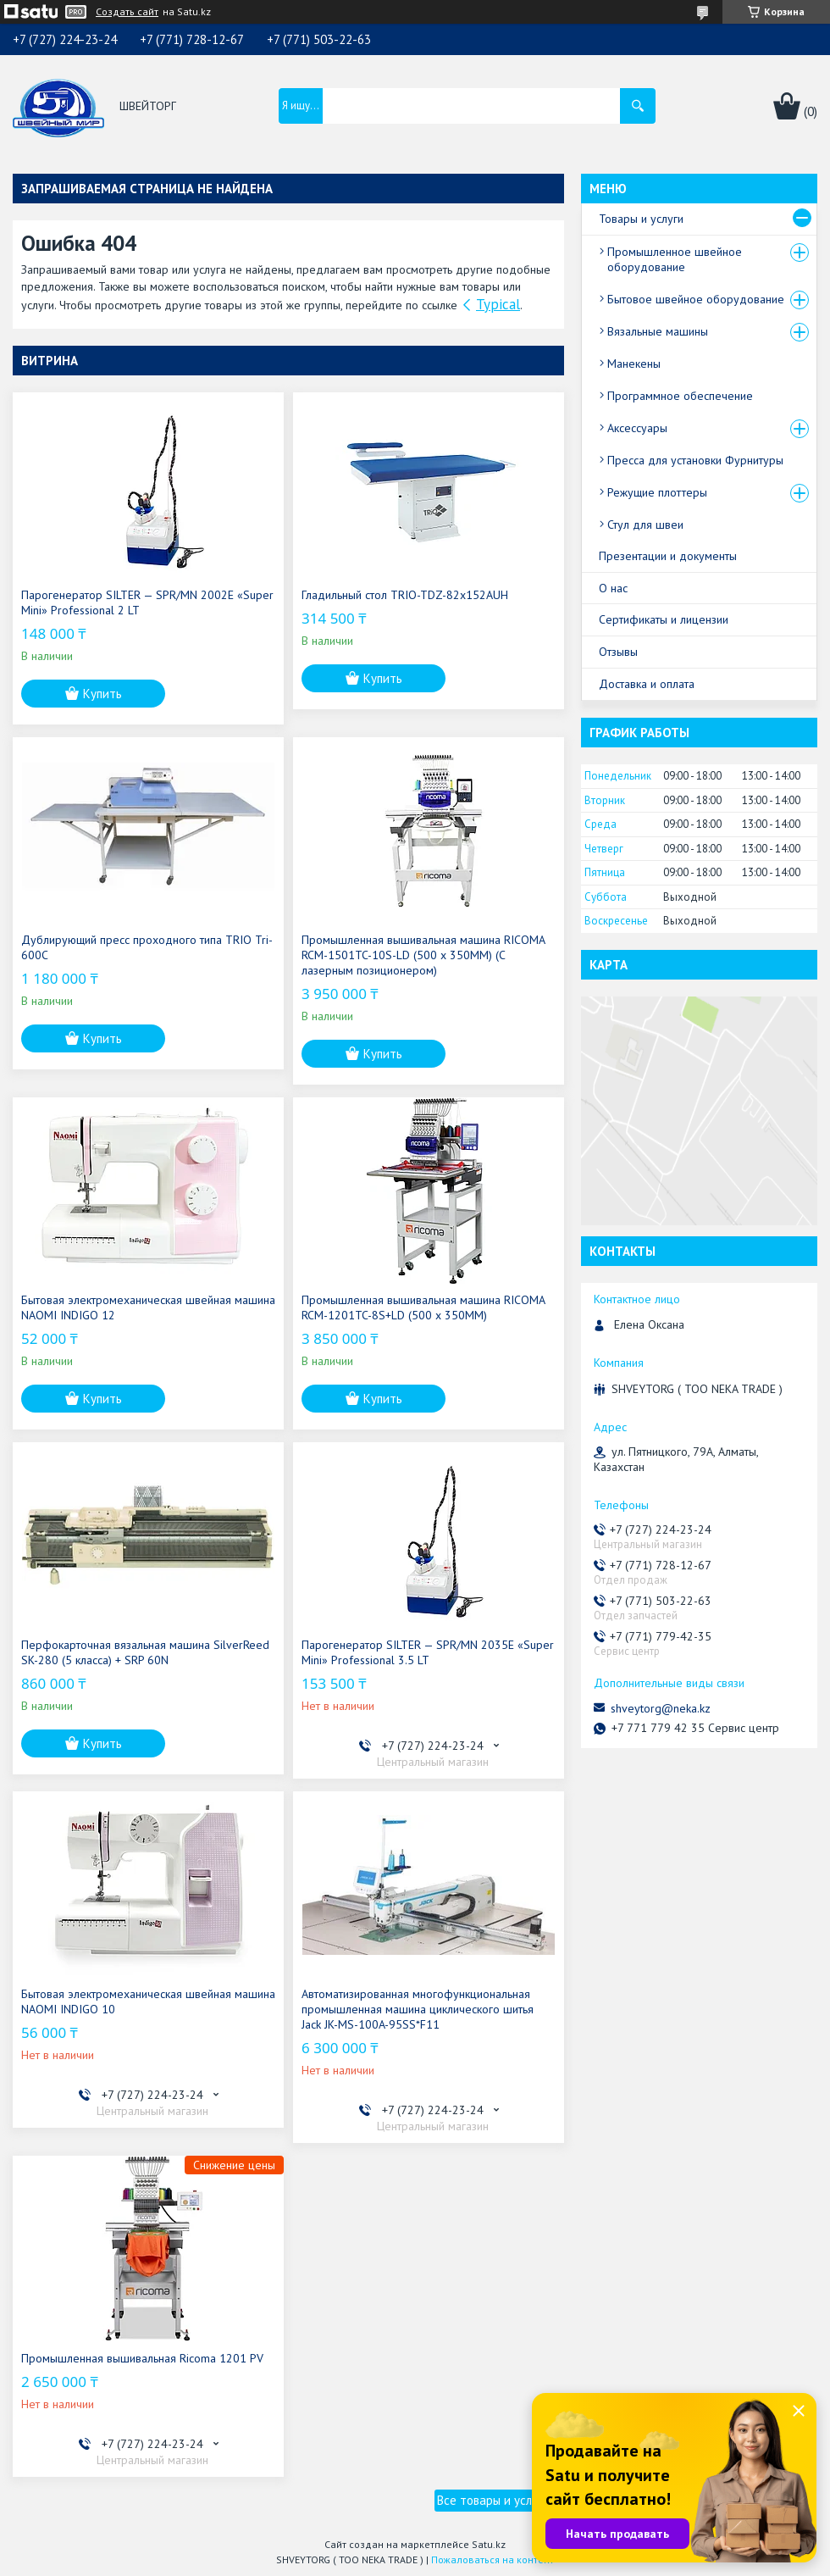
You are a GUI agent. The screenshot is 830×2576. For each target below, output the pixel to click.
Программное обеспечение (680, 395)
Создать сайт (127, 12)
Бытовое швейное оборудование (695, 299)
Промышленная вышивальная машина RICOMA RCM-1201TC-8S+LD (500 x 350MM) (423, 1307)
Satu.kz (489, 2544)
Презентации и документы (668, 556)
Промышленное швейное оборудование (674, 259)
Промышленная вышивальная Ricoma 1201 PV (142, 2358)
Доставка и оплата (646, 683)
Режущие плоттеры (657, 492)
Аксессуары (637, 428)
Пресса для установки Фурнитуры (695, 460)
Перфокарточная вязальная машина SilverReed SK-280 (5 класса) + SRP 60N (145, 1652)
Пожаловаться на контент (492, 2559)
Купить (102, 694)
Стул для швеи (645, 524)
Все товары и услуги (493, 2500)
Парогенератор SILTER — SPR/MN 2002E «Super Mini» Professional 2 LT (147, 602)
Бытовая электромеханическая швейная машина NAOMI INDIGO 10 (148, 2001)
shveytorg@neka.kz (661, 1708)
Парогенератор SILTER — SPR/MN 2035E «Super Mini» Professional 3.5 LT (428, 1652)
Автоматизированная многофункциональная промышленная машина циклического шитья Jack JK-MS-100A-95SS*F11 (418, 2009)
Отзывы (618, 651)
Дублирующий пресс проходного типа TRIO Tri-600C (147, 947)
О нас (613, 588)
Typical (498, 304)
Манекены (634, 363)
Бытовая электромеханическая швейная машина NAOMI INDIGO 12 (148, 1307)
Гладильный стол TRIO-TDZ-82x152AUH (405, 594)
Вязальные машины (657, 331)
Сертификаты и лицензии (663, 619)
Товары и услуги (641, 218)
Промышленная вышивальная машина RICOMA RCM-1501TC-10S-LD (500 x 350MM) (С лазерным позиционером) (423, 955)
